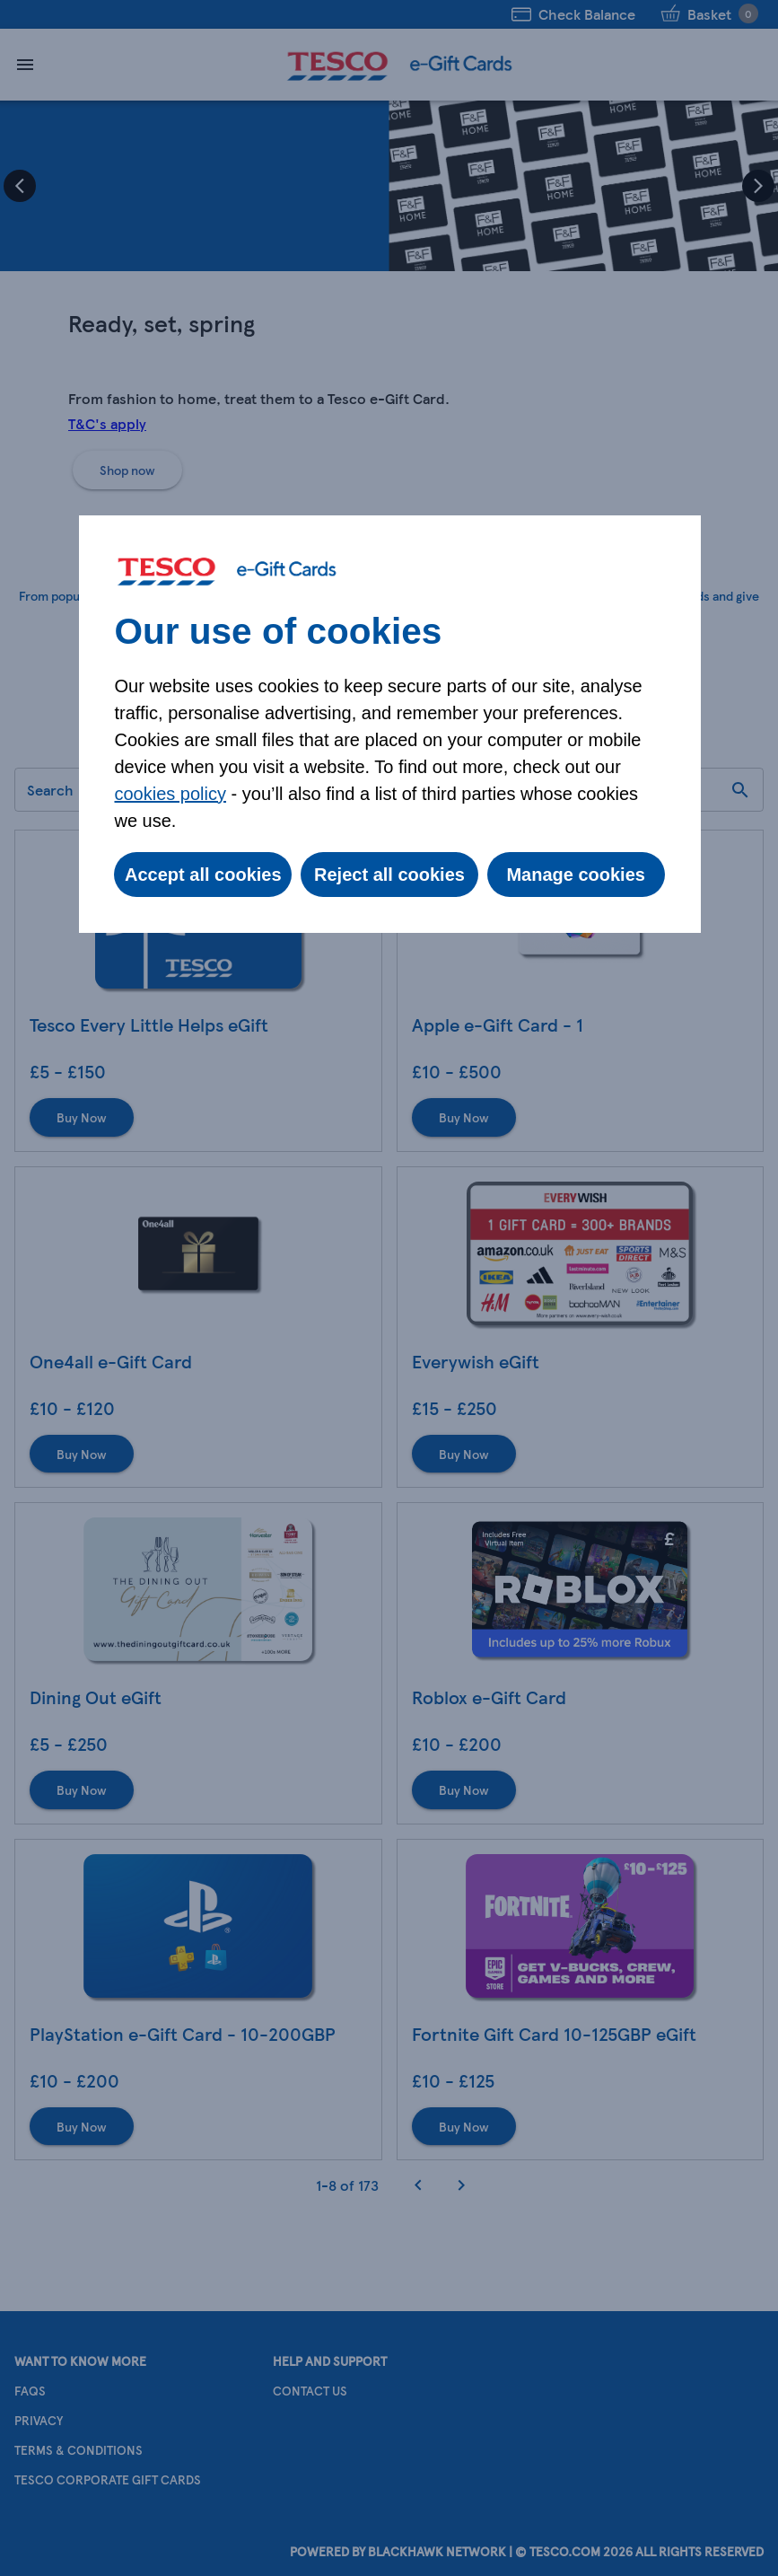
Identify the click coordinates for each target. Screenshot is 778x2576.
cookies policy (171, 794)
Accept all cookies (203, 874)
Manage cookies (575, 874)
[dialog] (390, 724)
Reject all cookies (389, 874)
